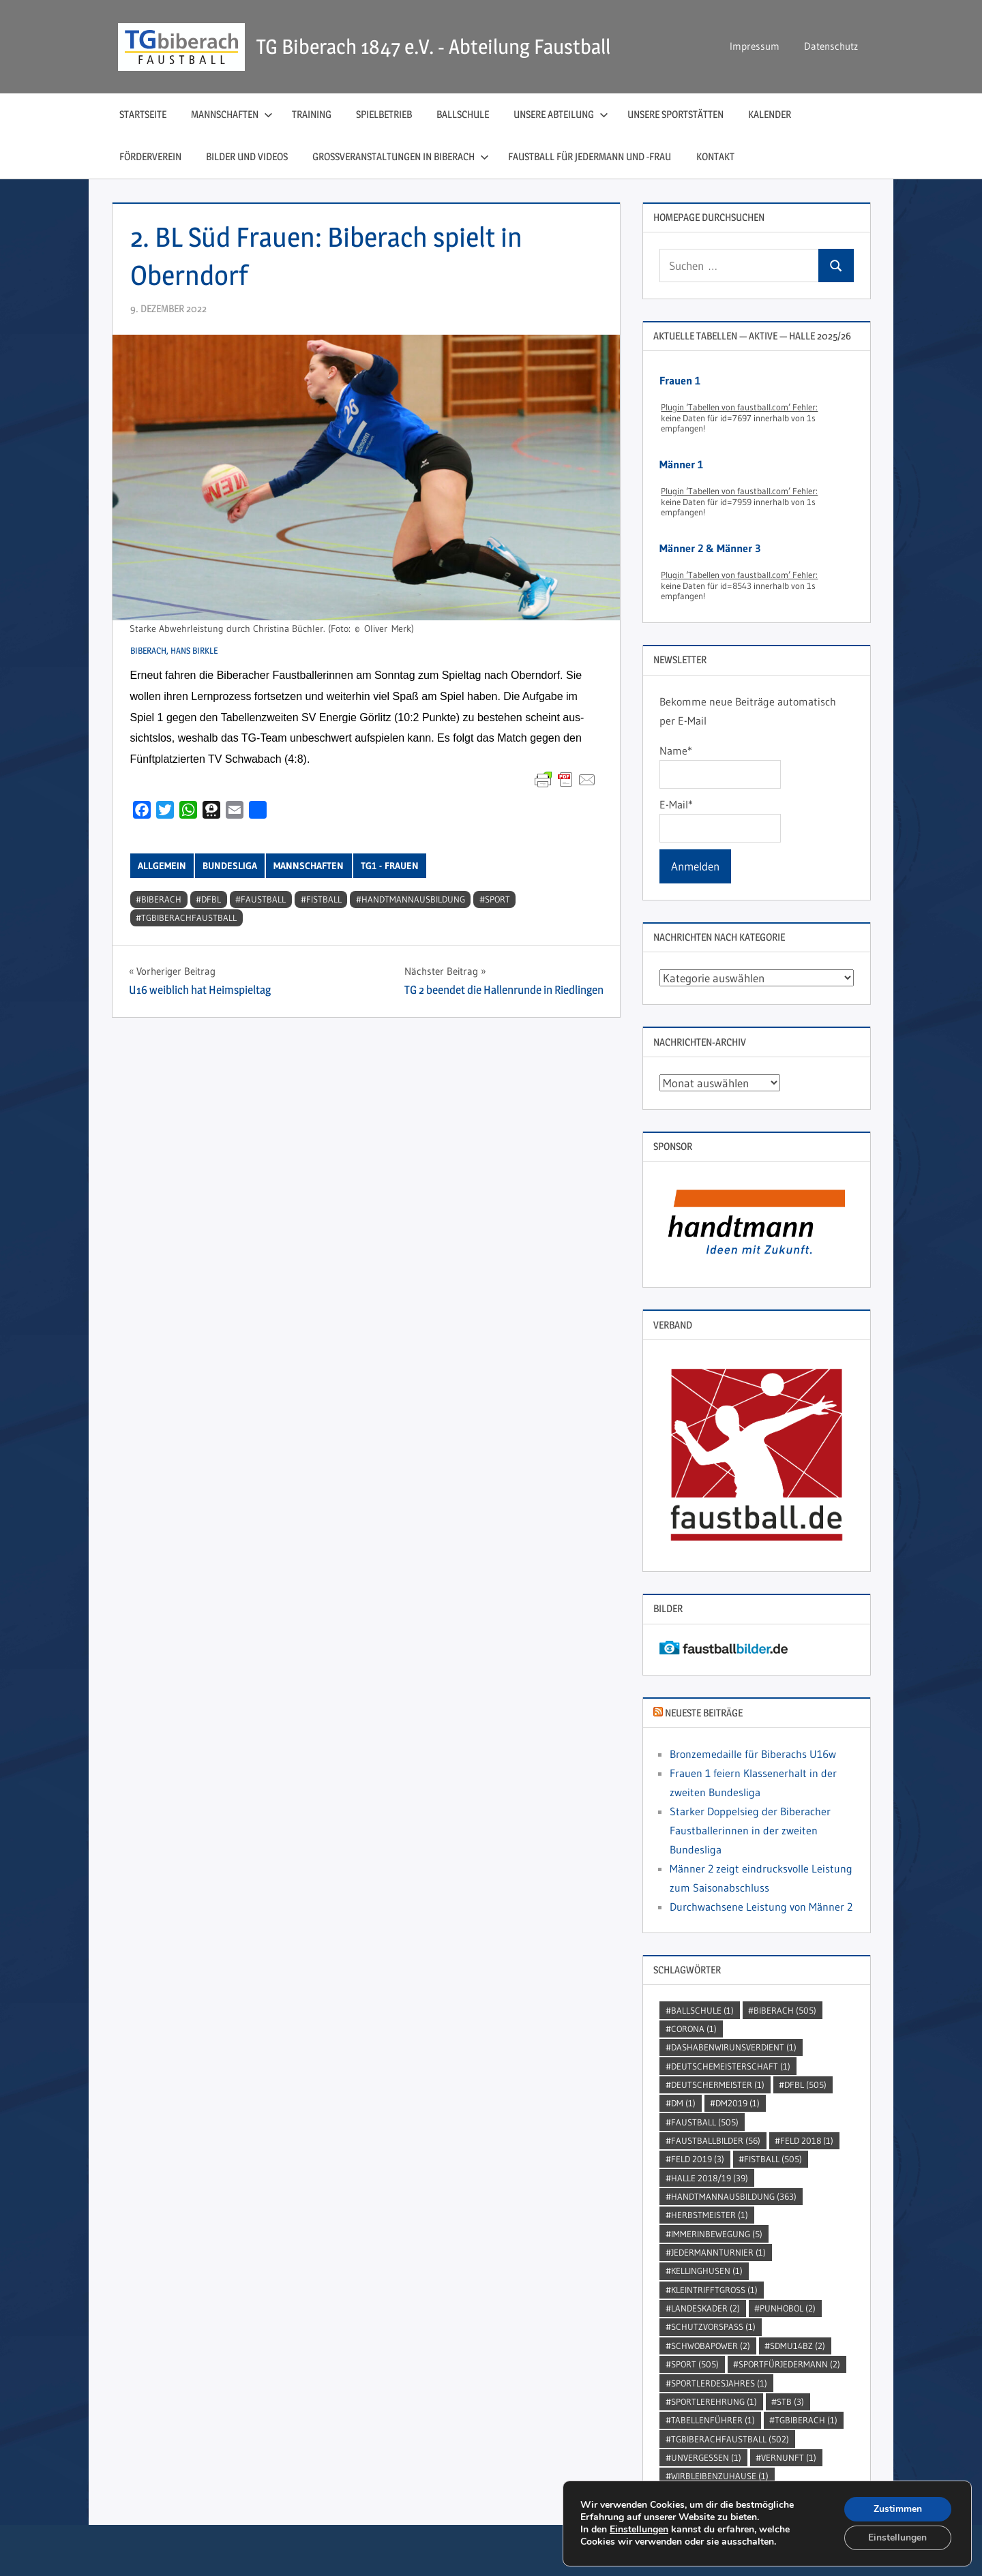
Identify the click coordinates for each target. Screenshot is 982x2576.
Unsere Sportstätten (675, 114)
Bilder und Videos (247, 156)
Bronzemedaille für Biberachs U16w (753, 1754)
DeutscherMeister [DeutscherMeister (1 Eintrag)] (717, 2084)
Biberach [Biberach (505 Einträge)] (785, 2010)
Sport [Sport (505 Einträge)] (695, 2364)
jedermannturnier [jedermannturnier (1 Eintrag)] (718, 2252)
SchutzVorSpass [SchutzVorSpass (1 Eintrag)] (713, 2326)
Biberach (161, 899)
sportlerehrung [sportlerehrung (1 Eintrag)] (714, 2401)
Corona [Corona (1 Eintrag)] (694, 2028)
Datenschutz (831, 46)
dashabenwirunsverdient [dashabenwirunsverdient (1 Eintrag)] (734, 2047)
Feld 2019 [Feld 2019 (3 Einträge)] (697, 2158)
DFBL (211, 899)
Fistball (324, 899)
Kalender (769, 114)
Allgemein (162, 866)
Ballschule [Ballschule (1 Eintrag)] (702, 2010)
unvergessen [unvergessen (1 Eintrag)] (706, 2457)
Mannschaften (232, 114)
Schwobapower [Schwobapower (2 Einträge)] (710, 2345)
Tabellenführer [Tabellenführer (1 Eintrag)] (713, 2419)
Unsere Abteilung (561, 114)
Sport (497, 899)
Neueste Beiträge (704, 1712)
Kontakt (715, 156)
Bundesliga (230, 866)
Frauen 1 (679, 380)
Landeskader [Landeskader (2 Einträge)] (705, 2308)
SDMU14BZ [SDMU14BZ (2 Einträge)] (797, 2345)
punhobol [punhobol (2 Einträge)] (788, 2308)
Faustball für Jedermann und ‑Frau (590, 156)
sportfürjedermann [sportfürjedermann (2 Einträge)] (789, 2364)
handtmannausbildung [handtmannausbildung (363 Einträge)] (734, 2196)
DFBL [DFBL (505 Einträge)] (805, 2084)
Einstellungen (639, 2529)
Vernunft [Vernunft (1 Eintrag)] (788, 2457)
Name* (719, 766)
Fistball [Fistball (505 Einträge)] (773, 2158)
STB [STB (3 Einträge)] (790, 2401)
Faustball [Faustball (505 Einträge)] (705, 2122)
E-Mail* (719, 820)
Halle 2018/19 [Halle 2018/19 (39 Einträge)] (709, 2177)
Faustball (263, 899)
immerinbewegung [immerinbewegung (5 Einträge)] (716, 2233)
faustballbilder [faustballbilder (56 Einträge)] (715, 2140)
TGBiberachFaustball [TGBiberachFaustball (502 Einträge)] (730, 2439)
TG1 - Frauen (390, 866)
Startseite (142, 114)
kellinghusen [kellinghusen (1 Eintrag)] (707, 2270)
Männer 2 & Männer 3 (709, 548)
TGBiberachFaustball (189, 917)
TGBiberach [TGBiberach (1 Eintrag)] (806, 2419)
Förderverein (150, 156)
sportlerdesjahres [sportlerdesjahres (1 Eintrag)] (719, 2383)
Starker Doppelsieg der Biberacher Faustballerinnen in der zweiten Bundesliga (750, 1830)
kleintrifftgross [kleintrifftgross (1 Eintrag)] (714, 2289)
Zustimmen (898, 2508)
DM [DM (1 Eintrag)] (683, 2102)
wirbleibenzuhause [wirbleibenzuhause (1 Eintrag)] (720, 2475)
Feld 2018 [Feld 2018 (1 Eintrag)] (806, 2140)
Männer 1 (681, 464)
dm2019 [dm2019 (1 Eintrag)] (737, 2102)
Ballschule (462, 114)
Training (311, 114)
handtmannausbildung (413, 899)
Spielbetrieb (384, 114)
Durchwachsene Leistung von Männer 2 (761, 1906)
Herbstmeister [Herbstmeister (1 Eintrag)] (709, 2214)
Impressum (754, 46)
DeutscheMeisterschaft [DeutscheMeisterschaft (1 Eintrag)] (730, 2066)
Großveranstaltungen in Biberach (400, 156)
